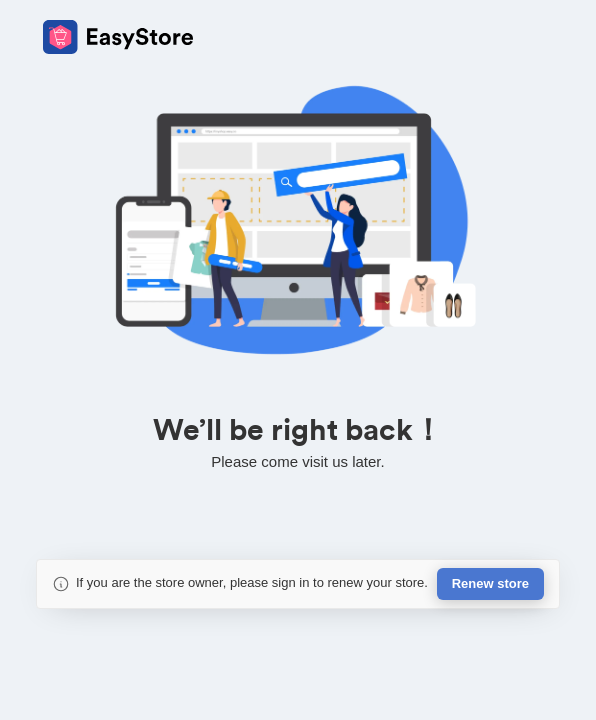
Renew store (490, 583)
